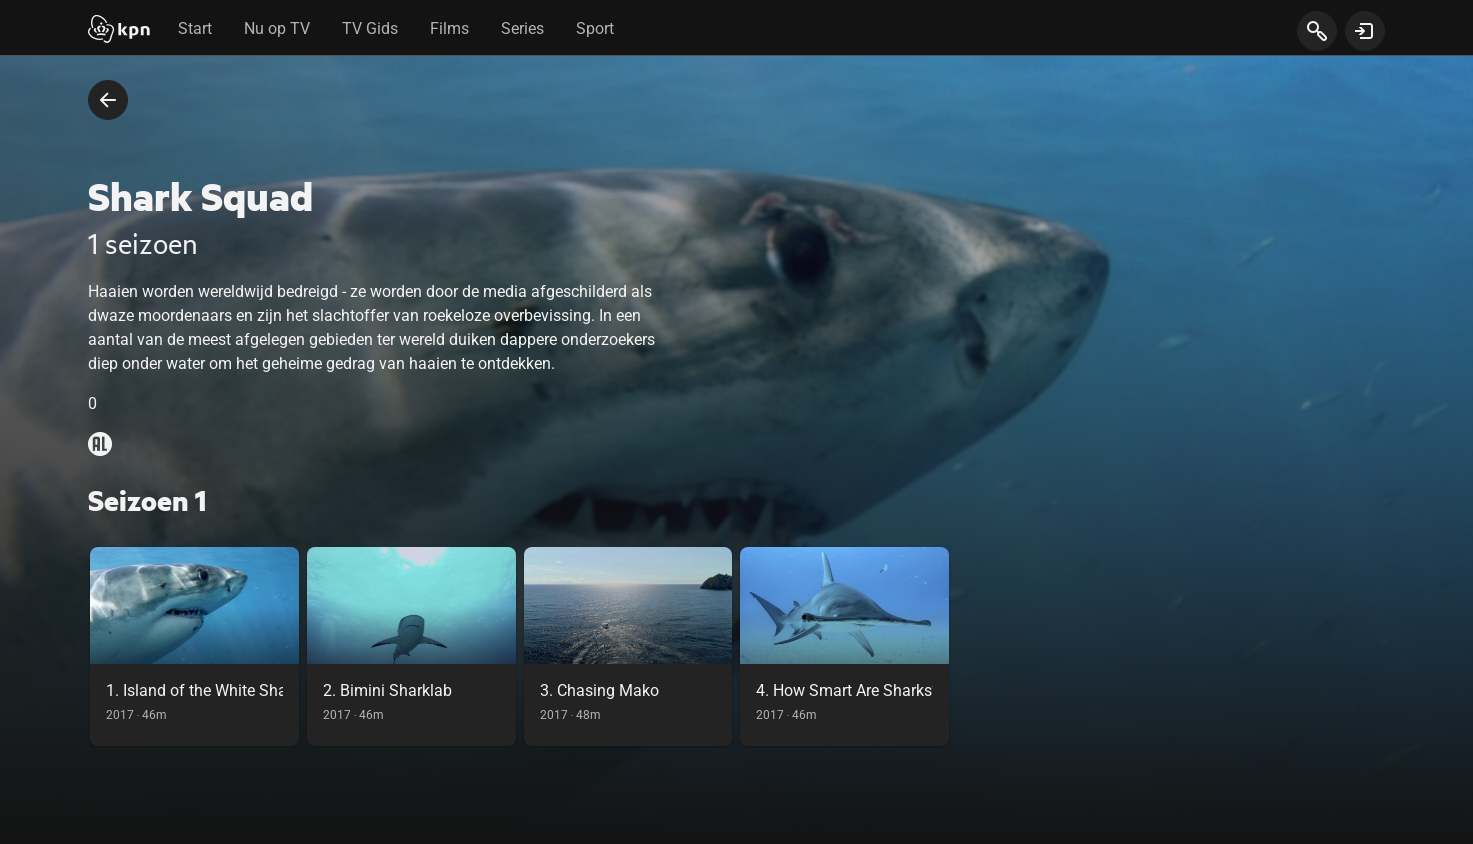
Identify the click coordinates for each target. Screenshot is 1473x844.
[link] (194, 646)
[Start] (119, 31)
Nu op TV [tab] (277, 28)
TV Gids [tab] (370, 28)
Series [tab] (522, 28)
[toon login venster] (1365, 31)
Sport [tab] (595, 28)
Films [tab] (449, 28)
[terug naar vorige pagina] (108, 100)
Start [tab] (195, 28)
